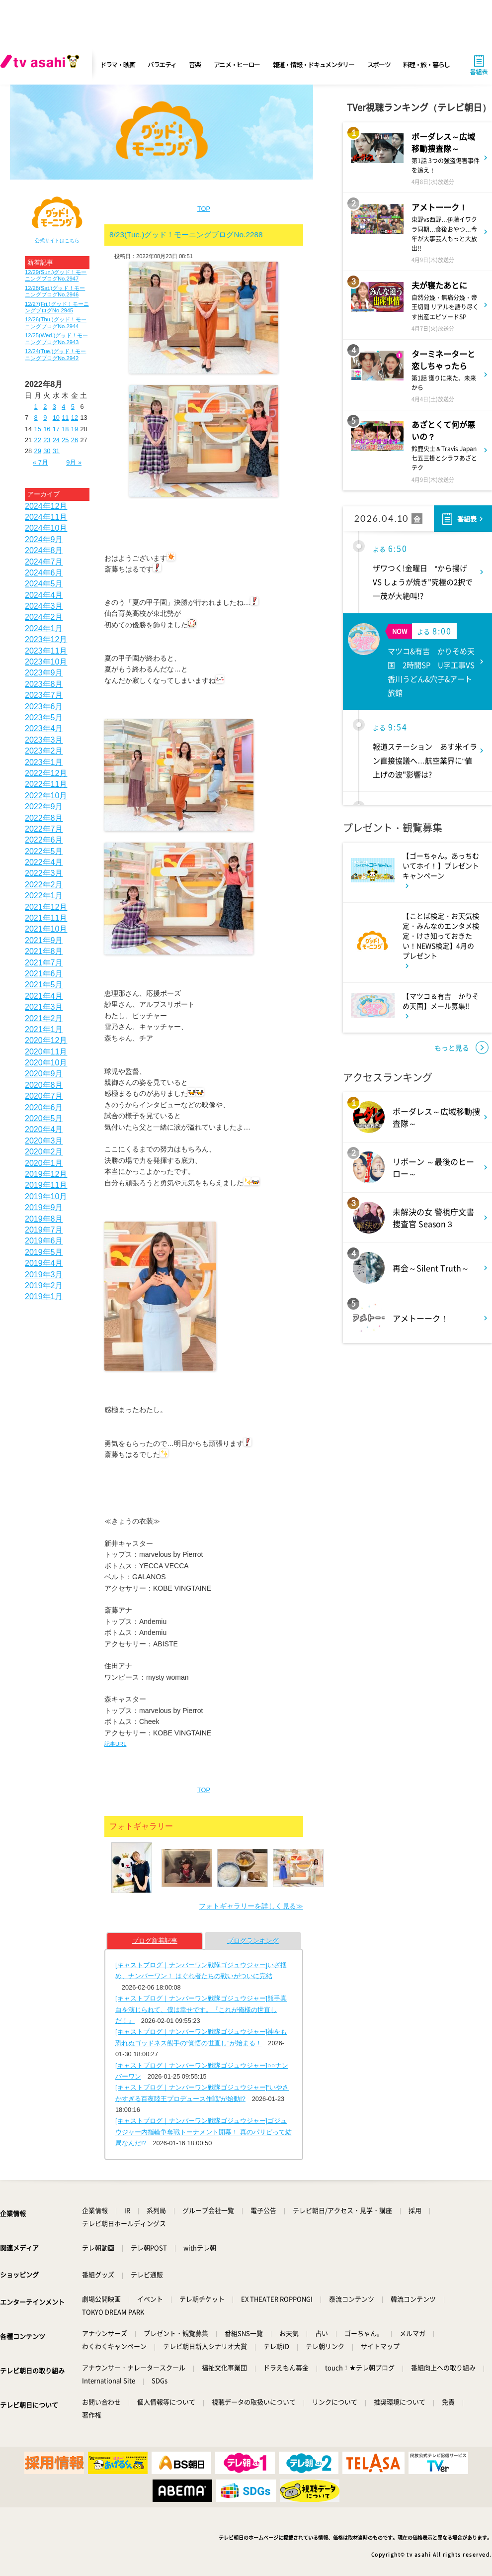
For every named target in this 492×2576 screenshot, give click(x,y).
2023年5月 (44, 717)
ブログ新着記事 (154, 1940)
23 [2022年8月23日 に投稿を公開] (46, 440)
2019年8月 (44, 1219)
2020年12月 (46, 1040)
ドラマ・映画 (117, 64)
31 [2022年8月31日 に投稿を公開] (56, 451)
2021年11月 (46, 918)
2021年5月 (44, 984)
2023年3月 (44, 740)
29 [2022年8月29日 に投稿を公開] (37, 451)
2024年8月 (44, 550)
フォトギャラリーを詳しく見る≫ (251, 1906)
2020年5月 (44, 1118)
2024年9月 (44, 539)
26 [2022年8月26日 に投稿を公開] (74, 440)
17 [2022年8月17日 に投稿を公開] (56, 429)
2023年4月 (44, 728)
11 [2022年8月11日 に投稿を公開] (65, 417)
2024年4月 (44, 595)
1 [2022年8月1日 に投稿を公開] (36, 406)
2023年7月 (44, 695)
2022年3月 (44, 873)
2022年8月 (44, 818)
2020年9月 (44, 1073)
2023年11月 (46, 651)
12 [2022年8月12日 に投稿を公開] (74, 417)
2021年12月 (46, 907)
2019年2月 (44, 1285)
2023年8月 (44, 684)
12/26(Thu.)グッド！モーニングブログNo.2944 (55, 322)
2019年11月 (46, 1185)
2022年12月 (46, 773)
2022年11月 (46, 784)
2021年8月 (44, 951)
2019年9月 (44, 1207)
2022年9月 (44, 806)
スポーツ (379, 64)
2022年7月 (44, 829)
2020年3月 (44, 1141)
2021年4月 (44, 996)
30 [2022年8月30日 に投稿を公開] (46, 451)
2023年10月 (46, 662)
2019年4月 (44, 1263)
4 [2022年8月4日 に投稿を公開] (63, 406)
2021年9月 (44, 940)
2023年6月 (44, 706)
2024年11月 (46, 517)
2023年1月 (44, 762)
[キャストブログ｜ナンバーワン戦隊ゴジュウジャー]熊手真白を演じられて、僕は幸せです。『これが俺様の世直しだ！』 (201, 2009)
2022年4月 (44, 862)
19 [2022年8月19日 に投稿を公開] (74, 429)
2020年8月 (44, 1085)
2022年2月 (44, 884)
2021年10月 (46, 929)
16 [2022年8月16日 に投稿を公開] (46, 429)
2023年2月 (44, 751)
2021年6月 (44, 973)
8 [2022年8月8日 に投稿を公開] (36, 417)
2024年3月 (44, 606)
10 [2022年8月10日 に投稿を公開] (56, 417)
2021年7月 (44, 962)
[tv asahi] (41, 64)
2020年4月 (44, 1129)
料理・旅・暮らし (426, 64)
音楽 (194, 64)
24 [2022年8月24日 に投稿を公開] (56, 440)
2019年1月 (44, 1296)
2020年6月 (44, 1107)
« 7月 (40, 462)
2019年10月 (46, 1196)
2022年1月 (44, 895)
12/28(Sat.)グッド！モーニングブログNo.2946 (55, 291)
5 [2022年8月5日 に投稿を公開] (73, 406)
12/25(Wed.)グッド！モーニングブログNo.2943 (56, 338)
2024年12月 (46, 506)
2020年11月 (46, 1052)
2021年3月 (44, 1007)
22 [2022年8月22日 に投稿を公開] (37, 440)
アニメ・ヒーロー (237, 64)
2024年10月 (46, 528)
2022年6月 (44, 840)
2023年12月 (46, 639)
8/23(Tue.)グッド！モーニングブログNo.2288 (186, 234)
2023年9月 (44, 672)
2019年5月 (44, 1252)
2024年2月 (44, 617)
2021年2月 (44, 1018)
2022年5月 (44, 851)
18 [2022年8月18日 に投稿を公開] (65, 429)
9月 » (74, 462)
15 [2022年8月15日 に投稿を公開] (37, 429)
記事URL (115, 1744)
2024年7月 (44, 562)
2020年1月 (44, 1163)
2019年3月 (44, 1274)
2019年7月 (44, 1230)
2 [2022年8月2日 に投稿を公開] (45, 406)
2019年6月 (44, 1241)
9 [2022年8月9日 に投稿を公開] (45, 417)
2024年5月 (44, 583)
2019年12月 (46, 1174)
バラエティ (162, 64)
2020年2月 (44, 1151)
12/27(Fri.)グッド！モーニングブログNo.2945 (57, 307)
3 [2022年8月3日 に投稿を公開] (54, 406)
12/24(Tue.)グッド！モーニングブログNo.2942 (55, 354)
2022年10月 (46, 795)
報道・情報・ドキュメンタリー (313, 64)
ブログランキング (253, 1940)
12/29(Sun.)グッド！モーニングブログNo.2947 (55, 275)
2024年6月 (44, 573)
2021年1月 (44, 1029)
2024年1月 (44, 628)
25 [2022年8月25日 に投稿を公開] (65, 440)
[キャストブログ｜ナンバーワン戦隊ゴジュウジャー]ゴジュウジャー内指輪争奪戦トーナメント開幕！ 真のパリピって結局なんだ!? (203, 2132)
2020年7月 (44, 1096)
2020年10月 (46, 1062)
